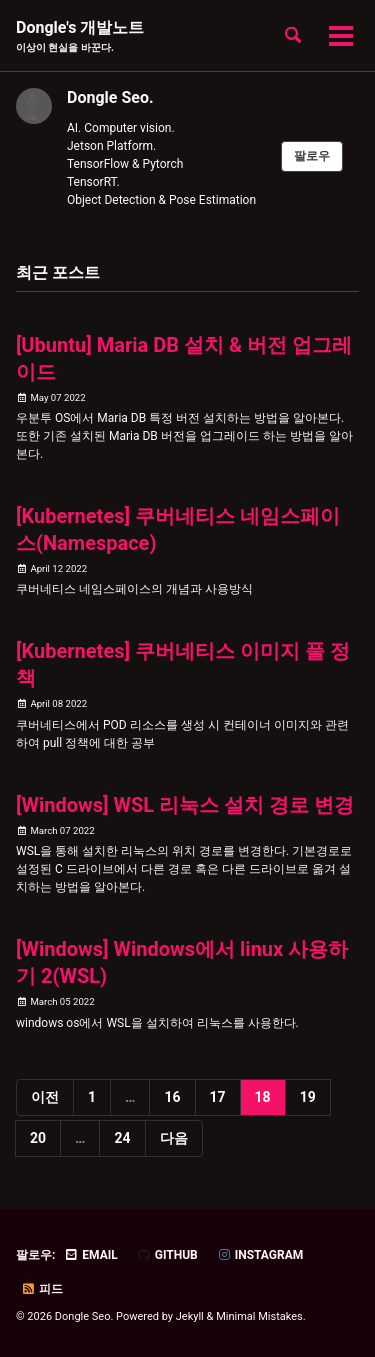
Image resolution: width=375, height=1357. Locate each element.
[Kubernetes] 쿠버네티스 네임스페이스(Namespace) (178, 529)
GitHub (167, 1255)
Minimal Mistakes (259, 1316)
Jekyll (190, 1316)
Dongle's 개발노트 (80, 36)
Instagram (260, 1255)
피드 (42, 1289)
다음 (174, 1138)
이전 (45, 1097)
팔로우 (312, 156)
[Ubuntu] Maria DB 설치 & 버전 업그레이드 (184, 358)
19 (308, 1097)
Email (90, 1255)
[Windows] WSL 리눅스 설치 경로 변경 (185, 805)
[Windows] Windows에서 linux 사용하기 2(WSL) (182, 962)
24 (122, 1138)
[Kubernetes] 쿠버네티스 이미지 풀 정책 (183, 664)
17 (218, 1097)
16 (172, 1097)
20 (38, 1138)
